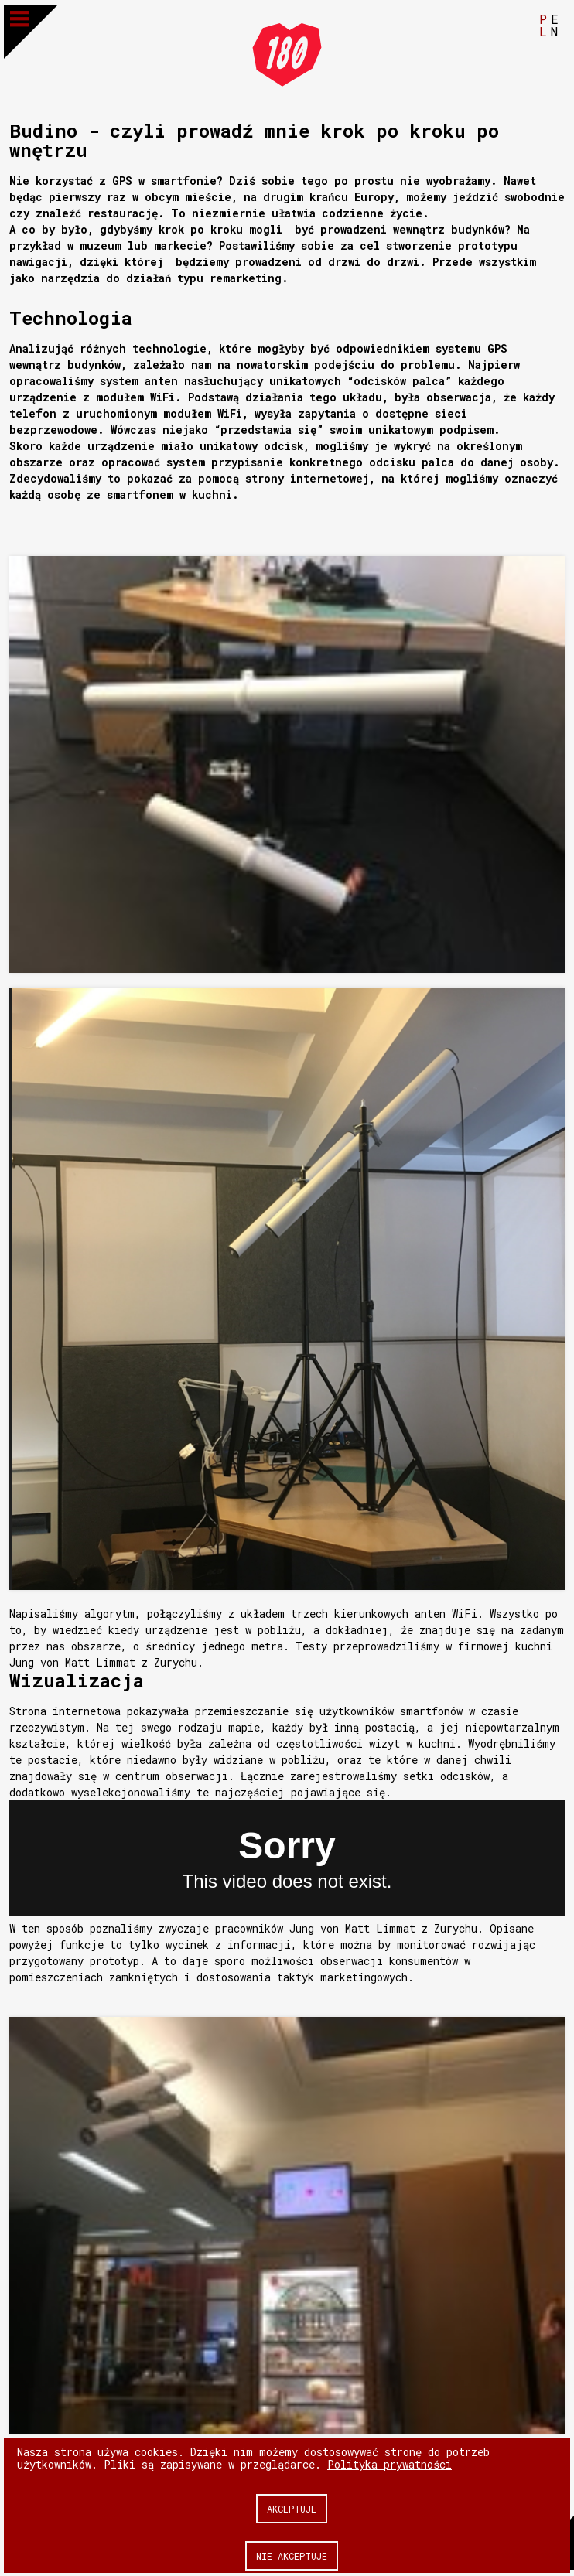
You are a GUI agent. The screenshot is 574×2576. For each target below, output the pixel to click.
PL (543, 24)
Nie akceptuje (291, 2555)
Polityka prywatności (389, 2463)
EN (555, 24)
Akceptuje (291, 2508)
